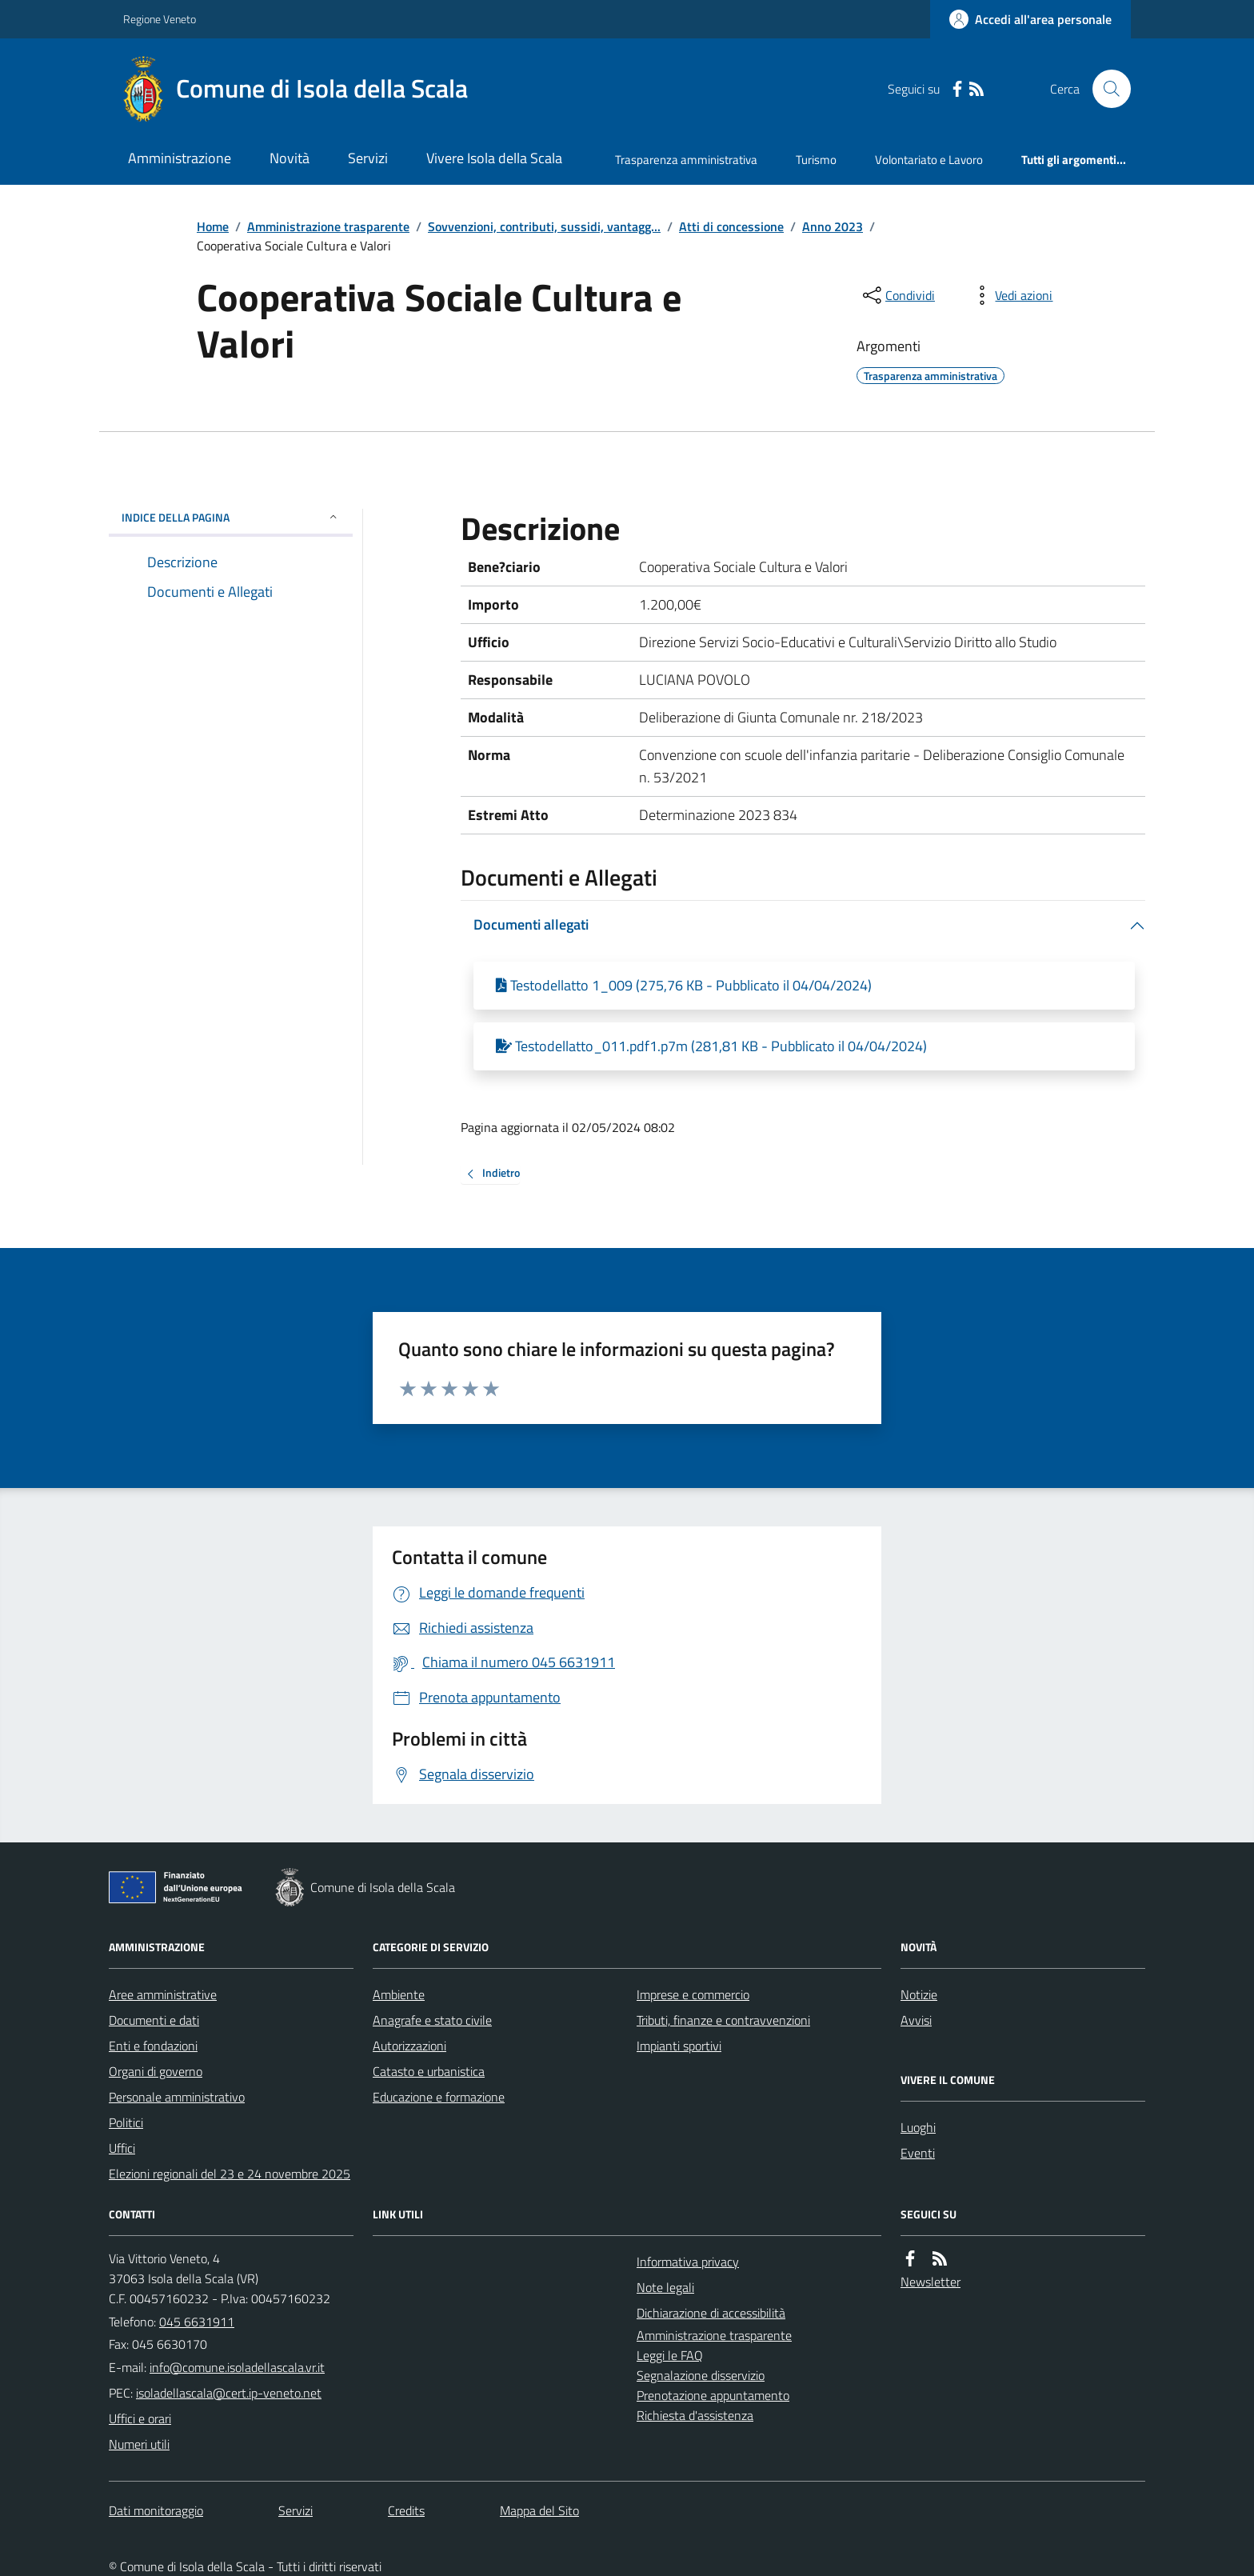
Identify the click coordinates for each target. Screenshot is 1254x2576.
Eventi (918, 2152)
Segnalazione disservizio (701, 2375)
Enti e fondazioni (153, 2045)
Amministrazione (179, 158)
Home (213, 226)
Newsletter (930, 2281)
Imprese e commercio (693, 1994)
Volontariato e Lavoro (929, 159)
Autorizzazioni (409, 2045)
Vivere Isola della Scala (494, 158)
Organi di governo (155, 2071)
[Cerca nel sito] (1105, 89)
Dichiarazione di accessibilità (711, 2312)
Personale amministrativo (177, 2096)
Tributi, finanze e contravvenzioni (723, 2020)
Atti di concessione (731, 226)
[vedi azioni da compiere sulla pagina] (1011, 295)
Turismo (816, 159)
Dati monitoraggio (156, 2510)
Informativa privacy (688, 2261)
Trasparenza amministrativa (686, 159)
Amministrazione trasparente (328, 226)
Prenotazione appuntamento (713, 2395)
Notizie (919, 1994)
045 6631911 (196, 2321)
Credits (406, 2510)
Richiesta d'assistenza (695, 2415)
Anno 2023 (832, 226)
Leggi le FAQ (670, 2355)
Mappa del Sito (539, 2510)
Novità (290, 158)
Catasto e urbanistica (429, 2071)
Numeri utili (139, 2444)
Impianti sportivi (679, 2045)
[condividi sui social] (897, 295)
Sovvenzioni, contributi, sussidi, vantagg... (544, 226)
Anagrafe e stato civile (432, 2020)
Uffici (122, 2148)
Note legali (665, 2287)
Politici (126, 2122)
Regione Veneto (159, 18)
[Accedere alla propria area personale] (1030, 19)
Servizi (368, 158)
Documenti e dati (154, 2020)
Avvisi (916, 2020)
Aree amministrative (163, 1994)
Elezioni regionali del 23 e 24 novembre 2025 (229, 2173)
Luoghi (918, 2127)
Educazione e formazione (439, 2096)
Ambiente (399, 1994)
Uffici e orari (140, 2418)
